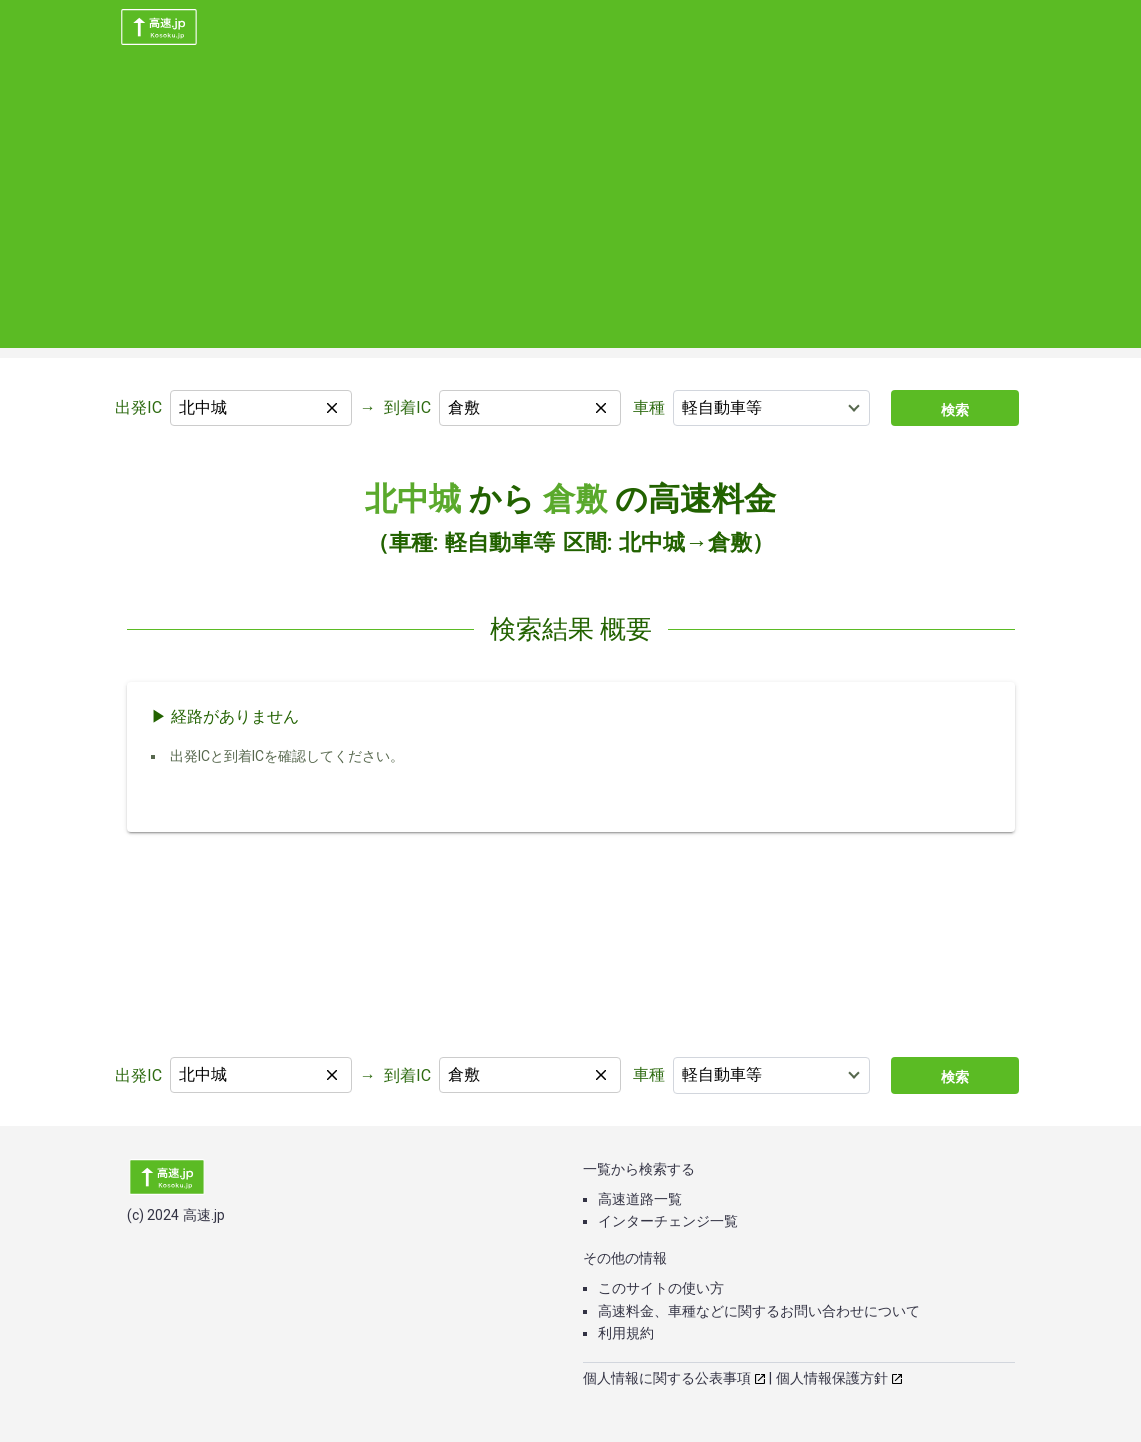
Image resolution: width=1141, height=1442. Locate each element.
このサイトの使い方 (661, 1288)
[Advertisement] (570, 208)
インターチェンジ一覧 (668, 1221)
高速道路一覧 (640, 1199)
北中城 (413, 499)
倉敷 (575, 499)
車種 (649, 407)
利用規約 (626, 1333)
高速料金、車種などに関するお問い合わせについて (759, 1311)
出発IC (138, 407)
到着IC (407, 407)
